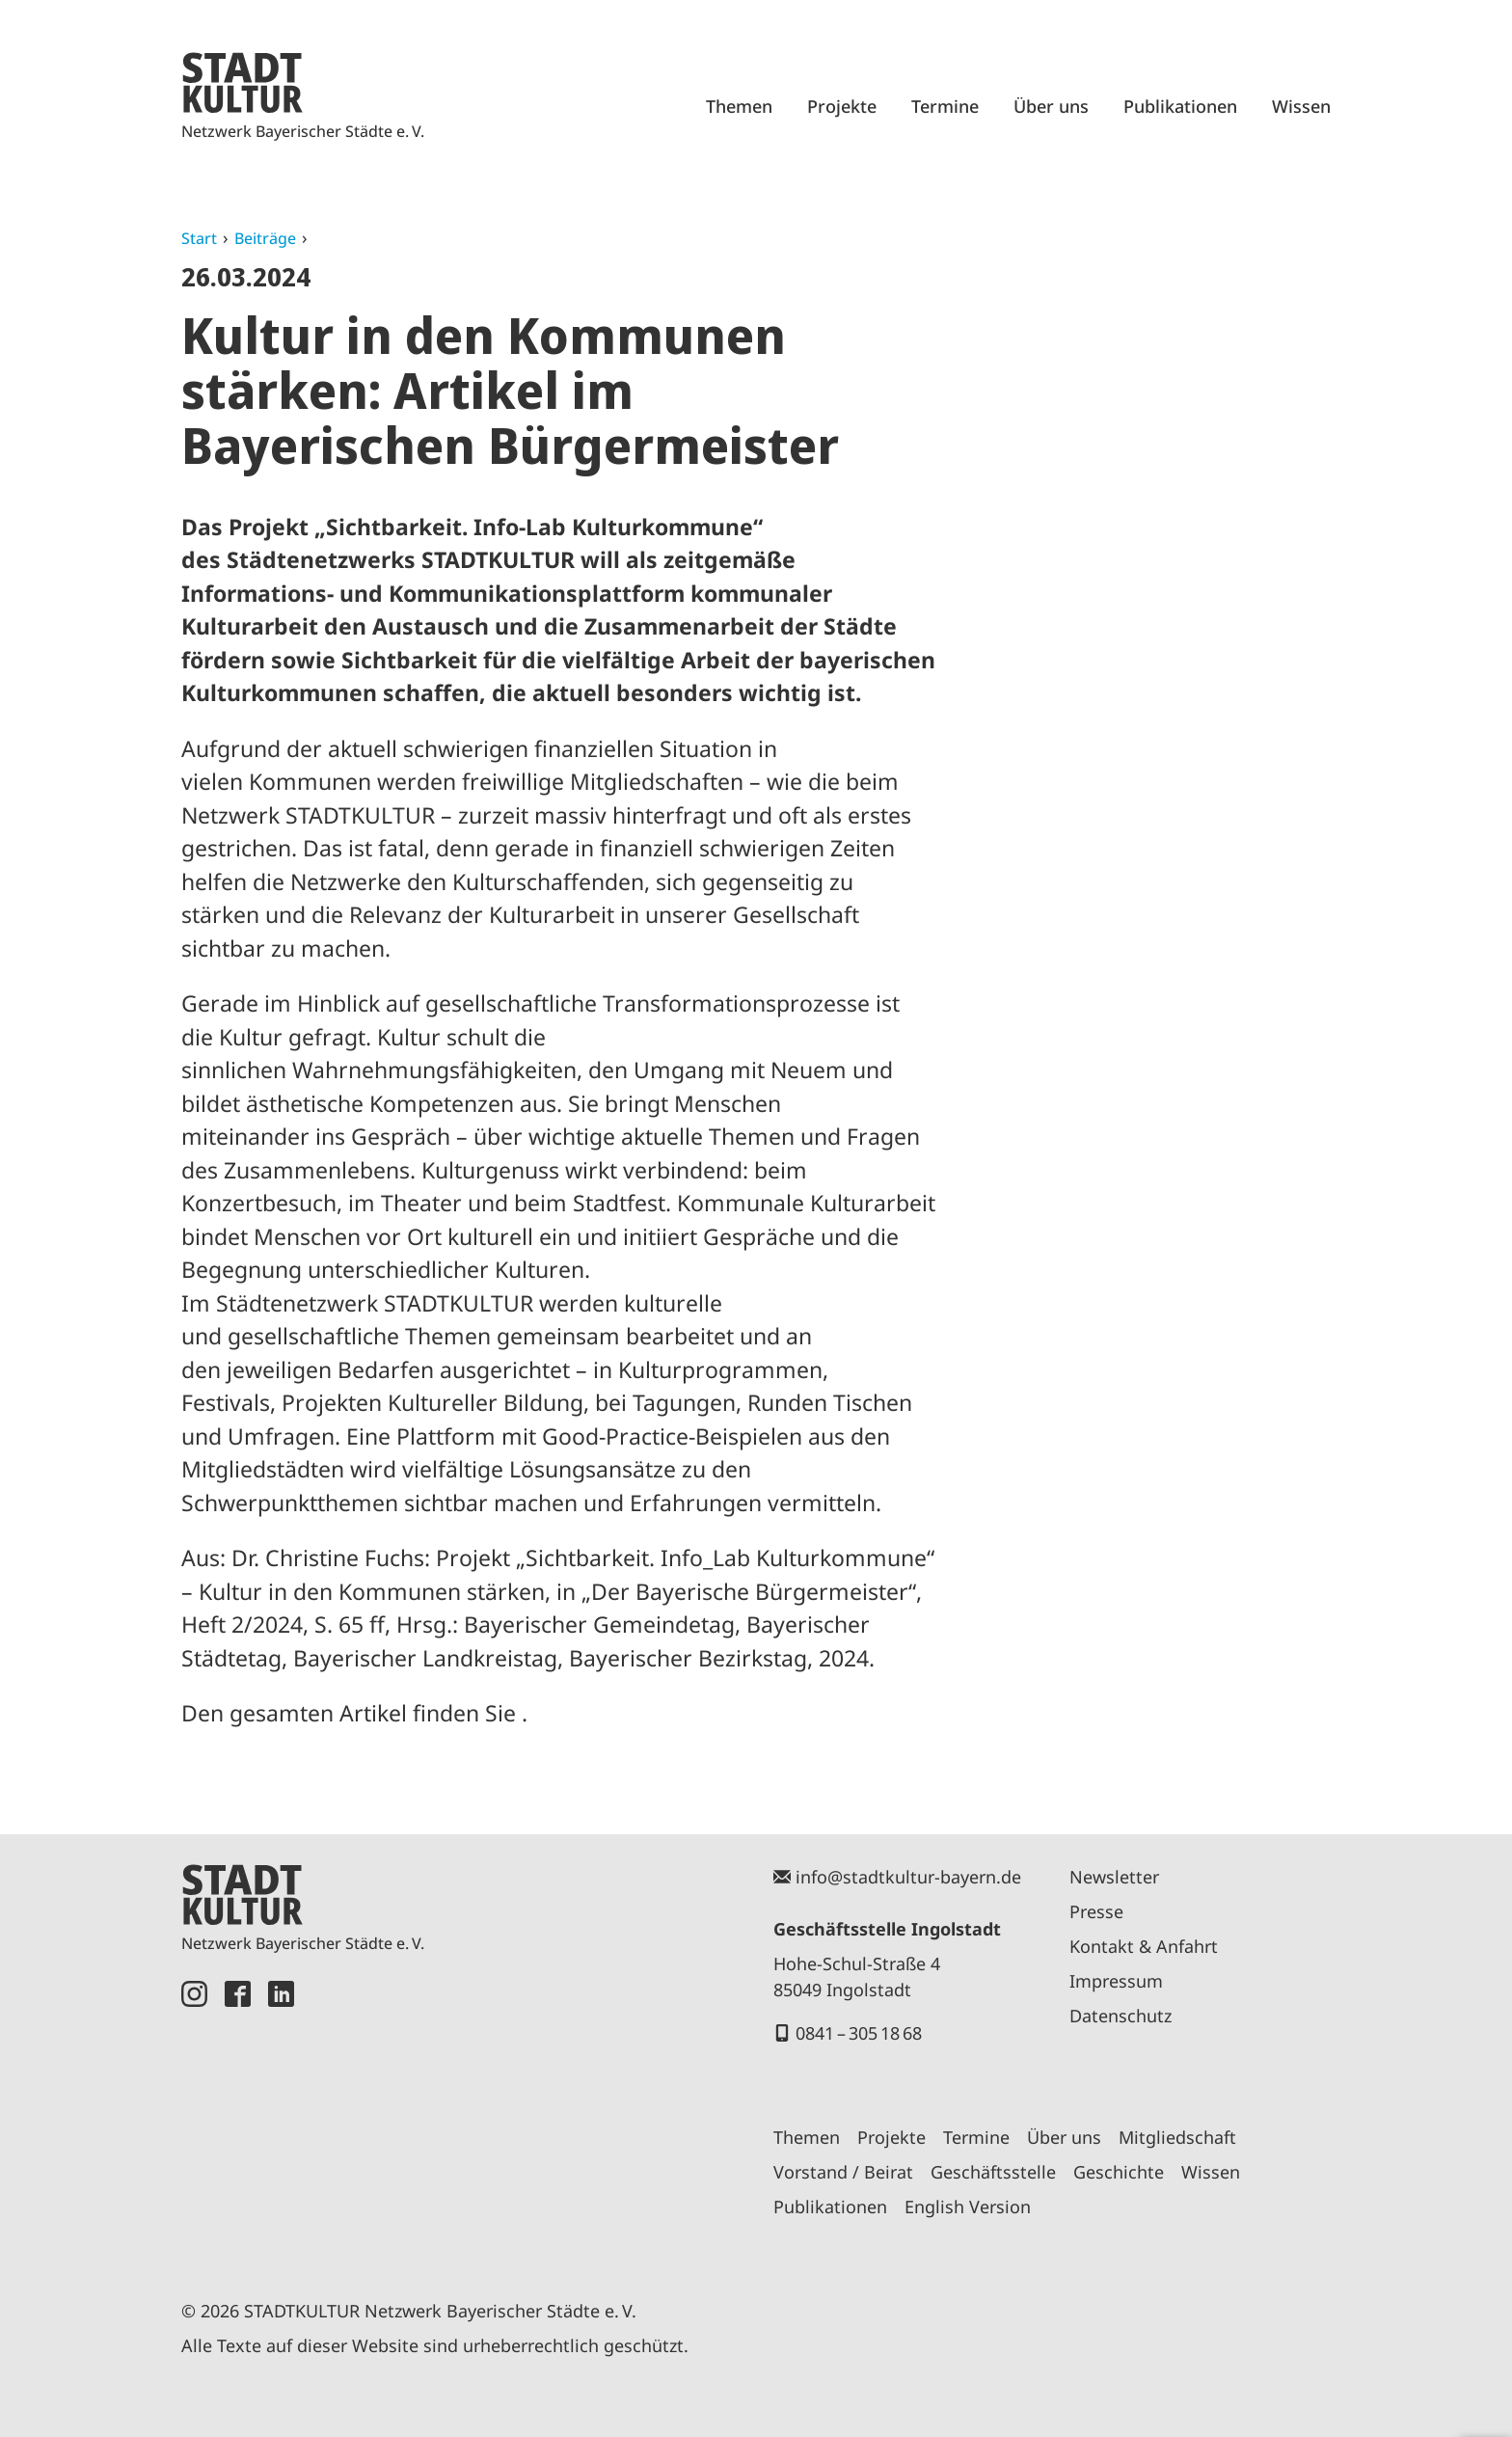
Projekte (842, 106)
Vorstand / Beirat (843, 2171)
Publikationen (1180, 106)
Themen (739, 106)
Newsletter (1114, 1876)
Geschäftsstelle (993, 2171)
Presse (1096, 1911)
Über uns (1051, 106)
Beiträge (265, 238)
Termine (945, 106)
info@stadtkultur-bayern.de (908, 1876)
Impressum (1116, 1980)
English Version (967, 2206)
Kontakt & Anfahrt (1143, 1946)
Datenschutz (1120, 2015)
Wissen (1301, 106)
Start (199, 238)
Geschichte (1118, 2171)
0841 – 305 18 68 (859, 2032)
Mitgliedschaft (1177, 2137)
